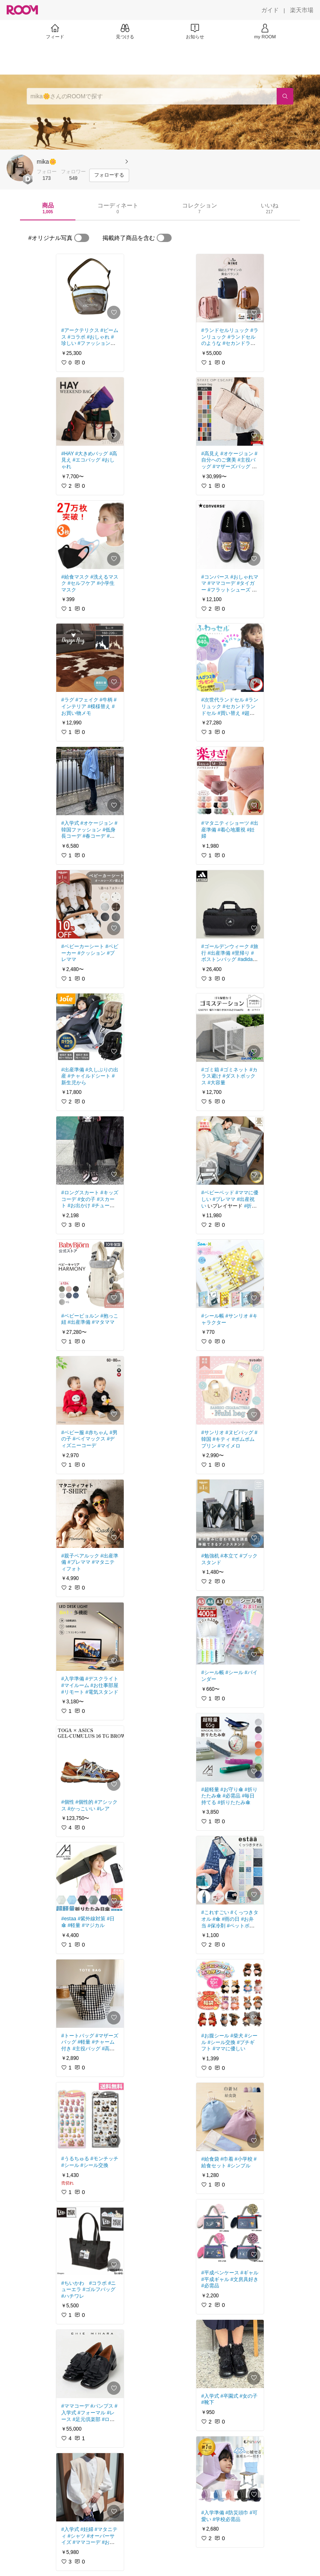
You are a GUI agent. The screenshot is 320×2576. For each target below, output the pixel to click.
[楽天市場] (301, 10)
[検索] (285, 96)
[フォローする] (109, 175)
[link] (90, 288)
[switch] (81, 238)
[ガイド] (270, 10)
